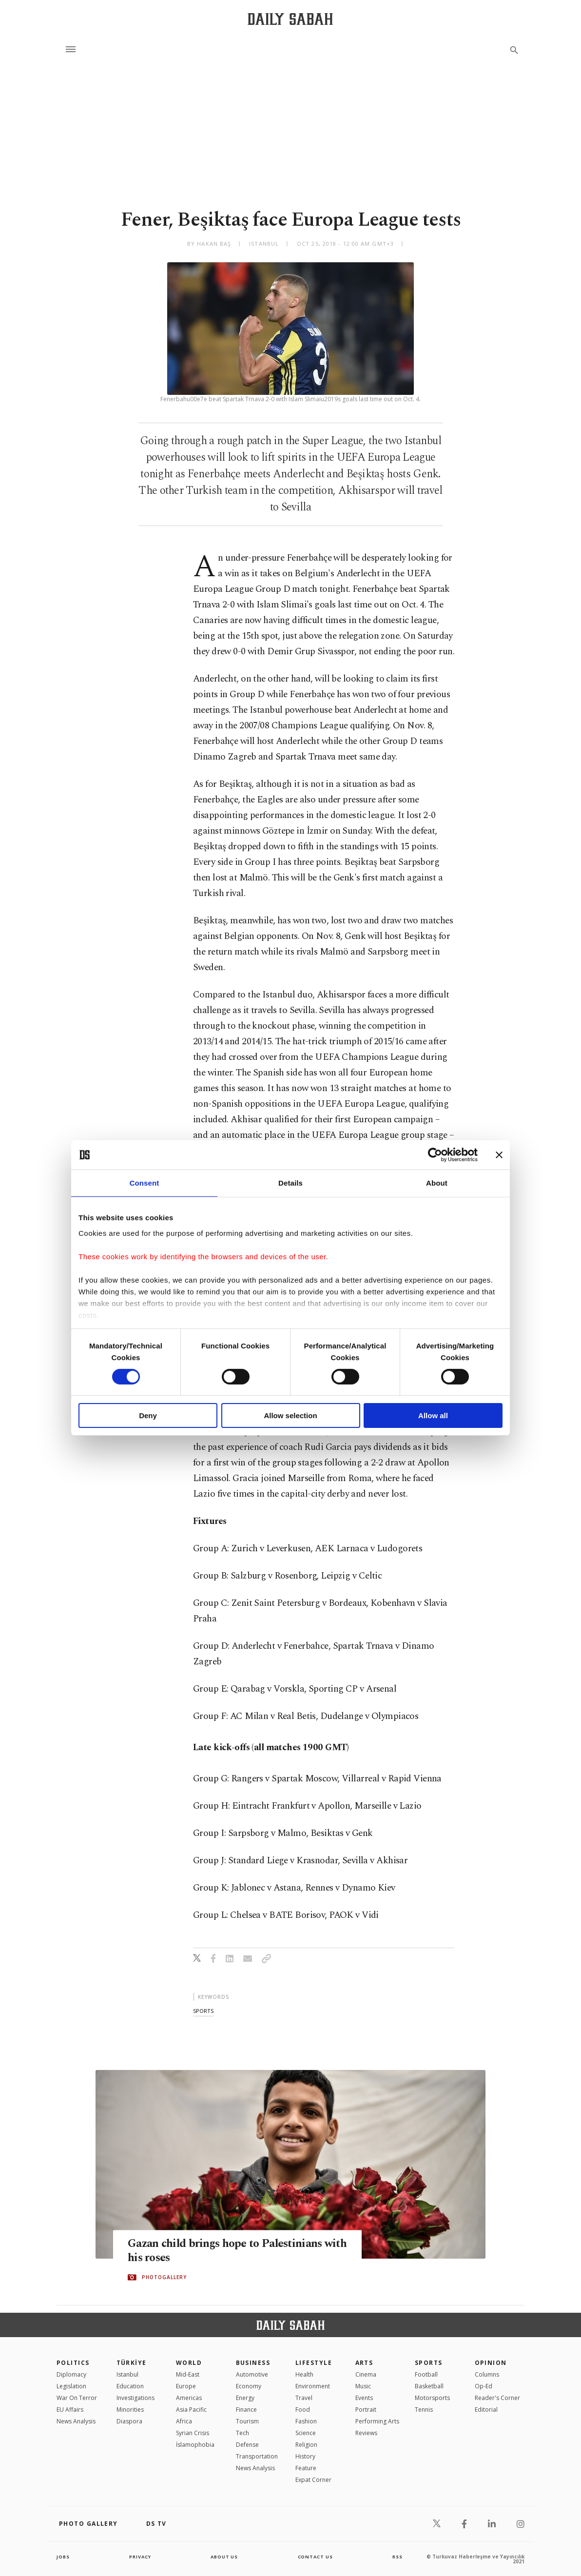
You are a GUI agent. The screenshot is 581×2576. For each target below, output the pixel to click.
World (189, 2363)
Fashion (306, 2421)
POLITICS (73, 2363)
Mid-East (187, 2374)
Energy (245, 2398)
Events (364, 2398)
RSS (397, 2556)
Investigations (135, 2398)
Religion (306, 2444)
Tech (242, 2433)
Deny (148, 1415)
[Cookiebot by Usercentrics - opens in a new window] (435, 1155)
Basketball (429, 2386)
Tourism (247, 2421)
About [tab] (436, 1183)
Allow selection (290, 1415)
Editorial (486, 2409)
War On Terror (77, 2398)
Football (426, 2374)
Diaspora (129, 2421)
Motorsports (432, 2398)
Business (253, 2363)
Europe (186, 2386)
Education (130, 2386)
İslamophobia (195, 2444)
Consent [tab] (144, 1183)
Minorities (130, 2409)
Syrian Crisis (192, 2433)
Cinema (365, 2374)
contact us (316, 2556)
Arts (364, 2363)
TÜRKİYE (131, 2363)
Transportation (257, 2456)
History (305, 2456)
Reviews (366, 2433)
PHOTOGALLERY (164, 2277)
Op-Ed (483, 2386)
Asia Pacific (191, 2409)
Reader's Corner (497, 2398)
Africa (184, 2421)
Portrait (365, 2409)
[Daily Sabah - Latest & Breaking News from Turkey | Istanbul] (290, 19)
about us (224, 2556)
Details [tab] (290, 1183)
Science (305, 2433)
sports (203, 2010)
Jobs (64, 2556)
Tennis (424, 2409)
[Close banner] (499, 1154)
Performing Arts (377, 2421)
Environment (312, 2386)
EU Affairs (70, 2409)
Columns (487, 2374)
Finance (246, 2409)
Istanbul (127, 2374)
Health (304, 2374)
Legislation (71, 2386)
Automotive (252, 2374)
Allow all (433, 1415)
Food (302, 2409)
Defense (247, 2444)
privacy (140, 2556)
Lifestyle (313, 2363)
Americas (189, 2398)
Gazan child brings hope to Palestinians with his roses (231, 2250)
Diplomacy (71, 2374)
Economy (248, 2386)
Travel (303, 2398)
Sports (429, 2363)
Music (363, 2386)
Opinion (491, 2363)
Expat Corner (313, 2480)
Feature (305, 2468)
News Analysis (76, 2421)
